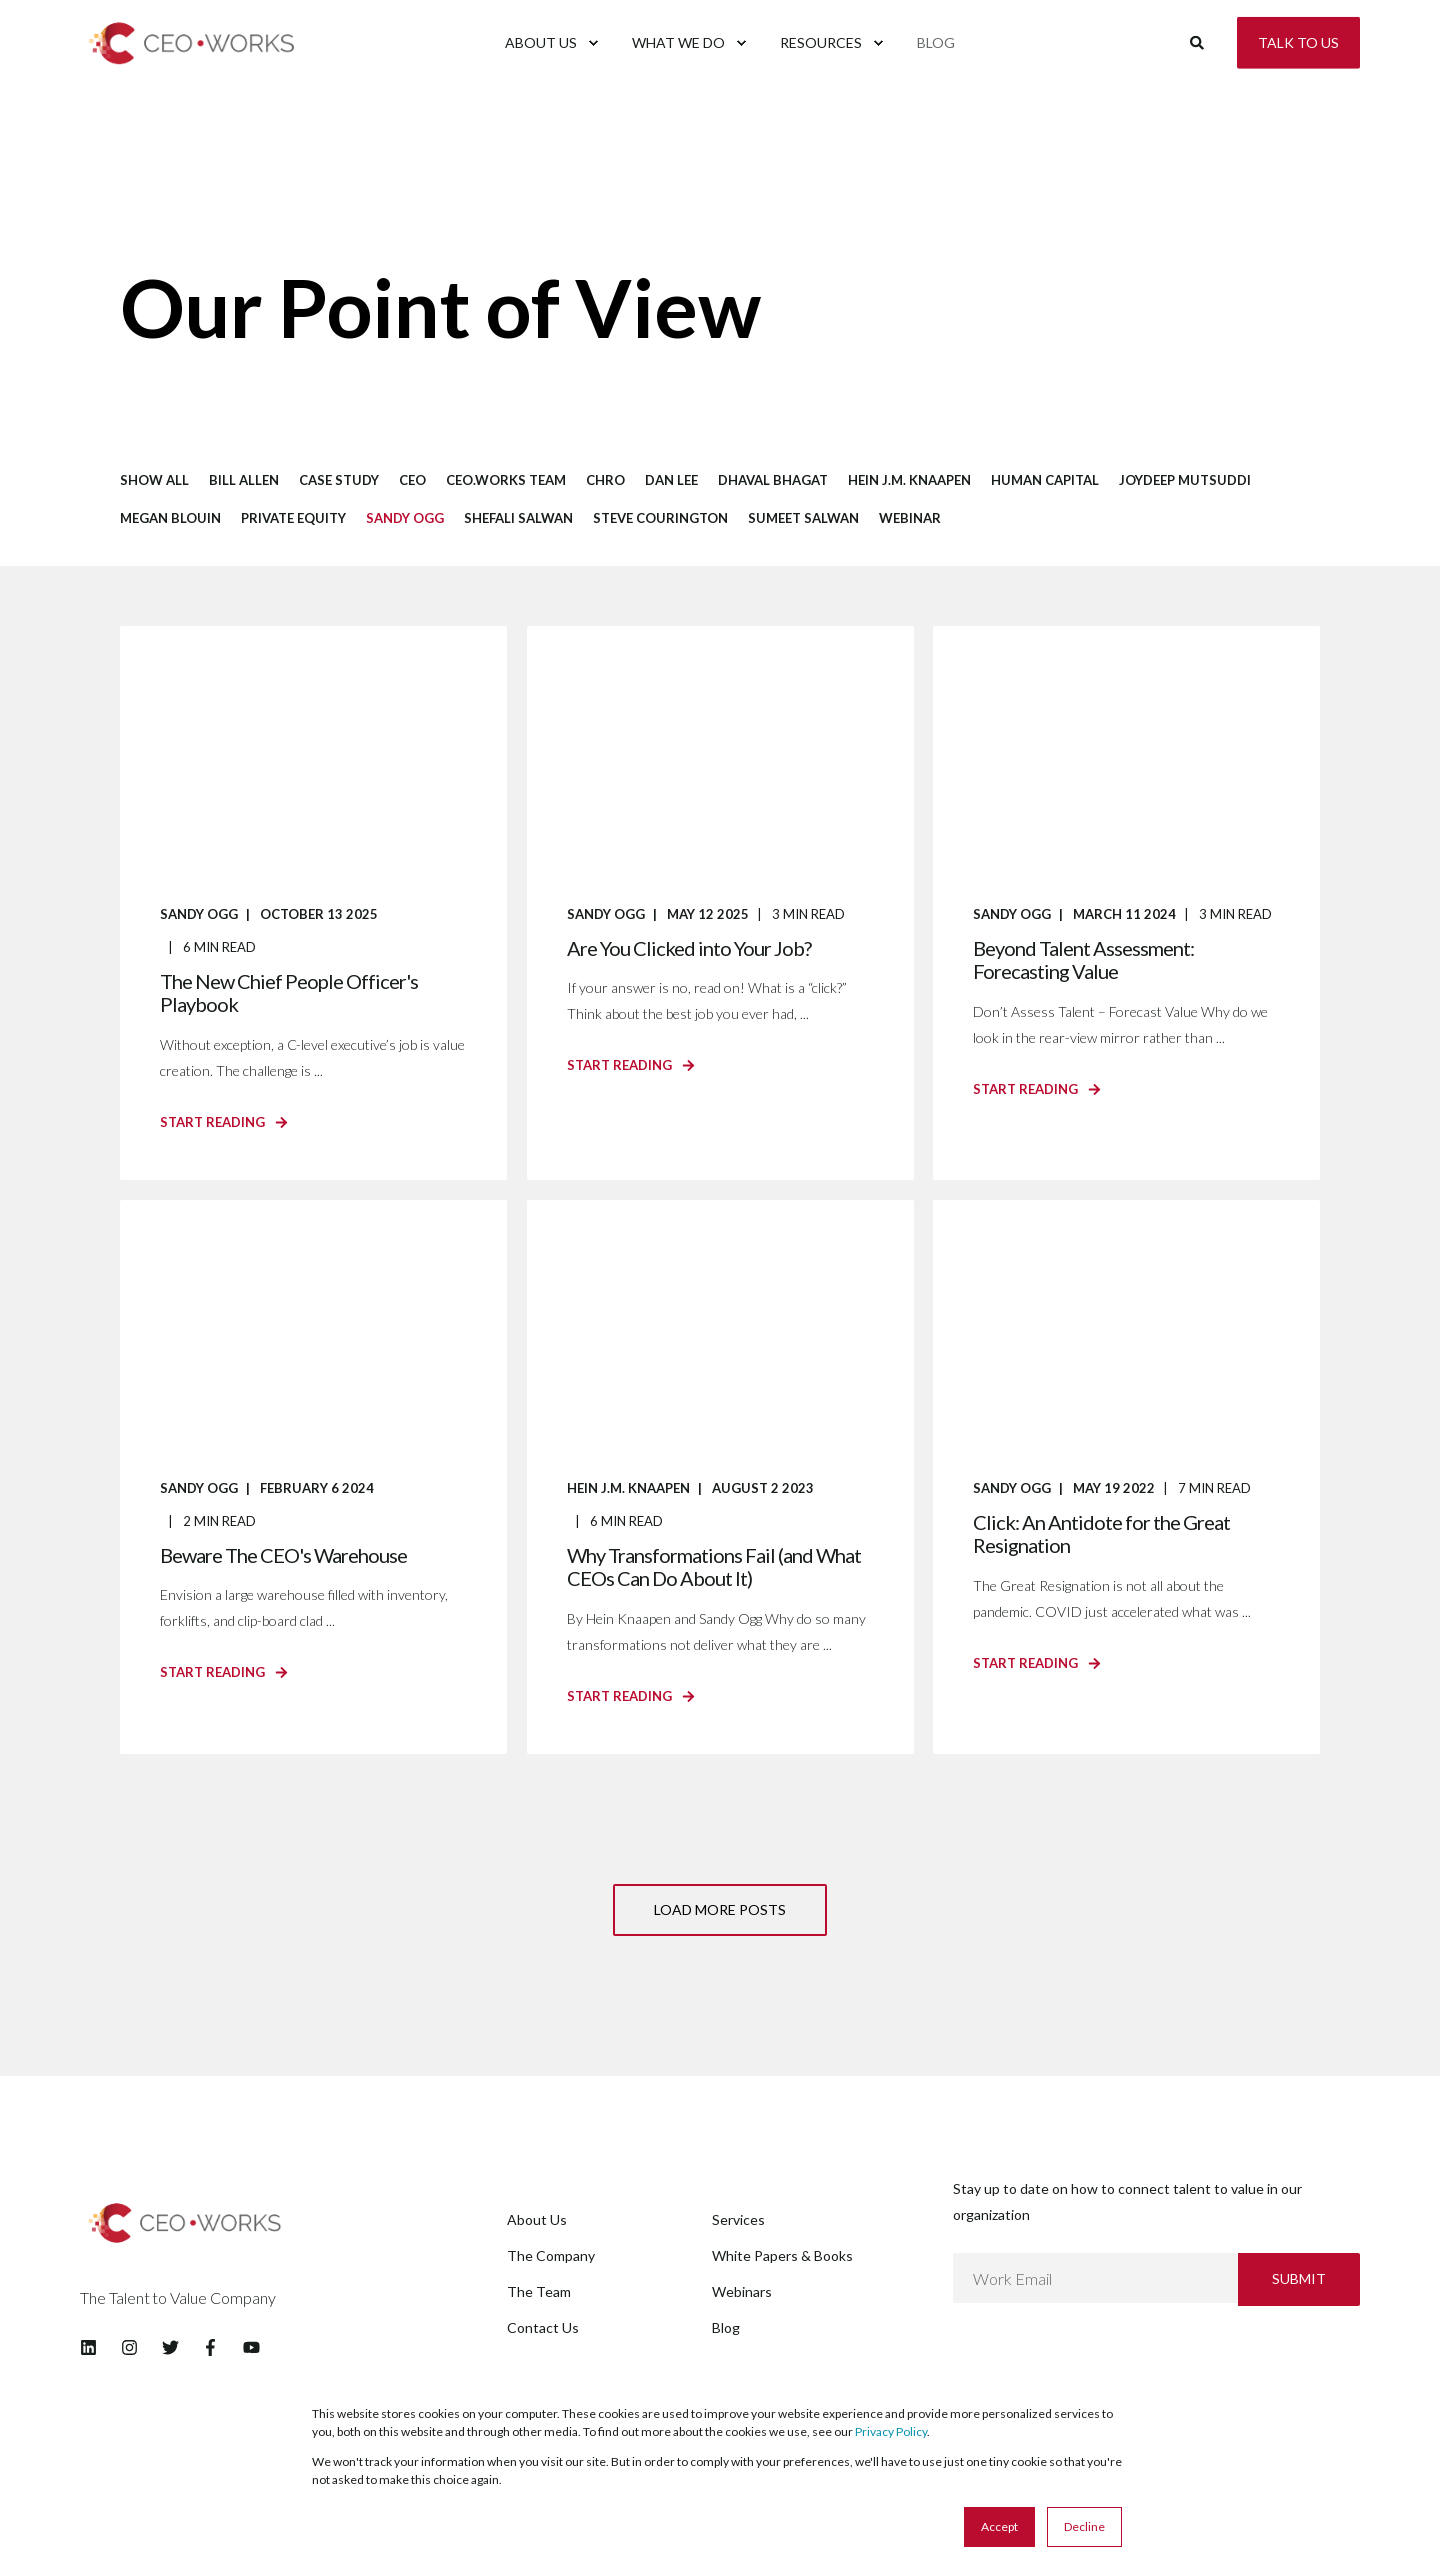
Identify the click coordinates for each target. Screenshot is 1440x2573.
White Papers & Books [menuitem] (782, 2255)
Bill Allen (244, 480)
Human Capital (1045, 480)
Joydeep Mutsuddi (1185, 480)
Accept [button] (999, 2526)
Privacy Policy (891, 2431)
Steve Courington (660, 518)
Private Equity (293, 518)
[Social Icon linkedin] (94, 2347)
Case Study (339, 480)
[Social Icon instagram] (129, 2347)
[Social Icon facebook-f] (210, 2347)
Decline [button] (1084, 2526)
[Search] (1198, 40)
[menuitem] (594, 2191)
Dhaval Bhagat (773, 480)
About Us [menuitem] (537, 2219)
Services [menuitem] (738, 2219)
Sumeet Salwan (803, 518)
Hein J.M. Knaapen (909, 480)
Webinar (910, 518)
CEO (412, 480)
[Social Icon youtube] (245, 2347)
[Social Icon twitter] (170, 2347)
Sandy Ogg (405, 518)
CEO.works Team (506, 480)
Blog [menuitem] (726, 2327)
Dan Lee (671, 480)
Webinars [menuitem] (742, 2291)
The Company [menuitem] (551, 2255)
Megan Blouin (170, 518)
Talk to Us (1298, 41)
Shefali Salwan (518, 518)
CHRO (605, 480)
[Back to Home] (200, 73)
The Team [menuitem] (539, 2291)
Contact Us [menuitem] (543, 2327)
